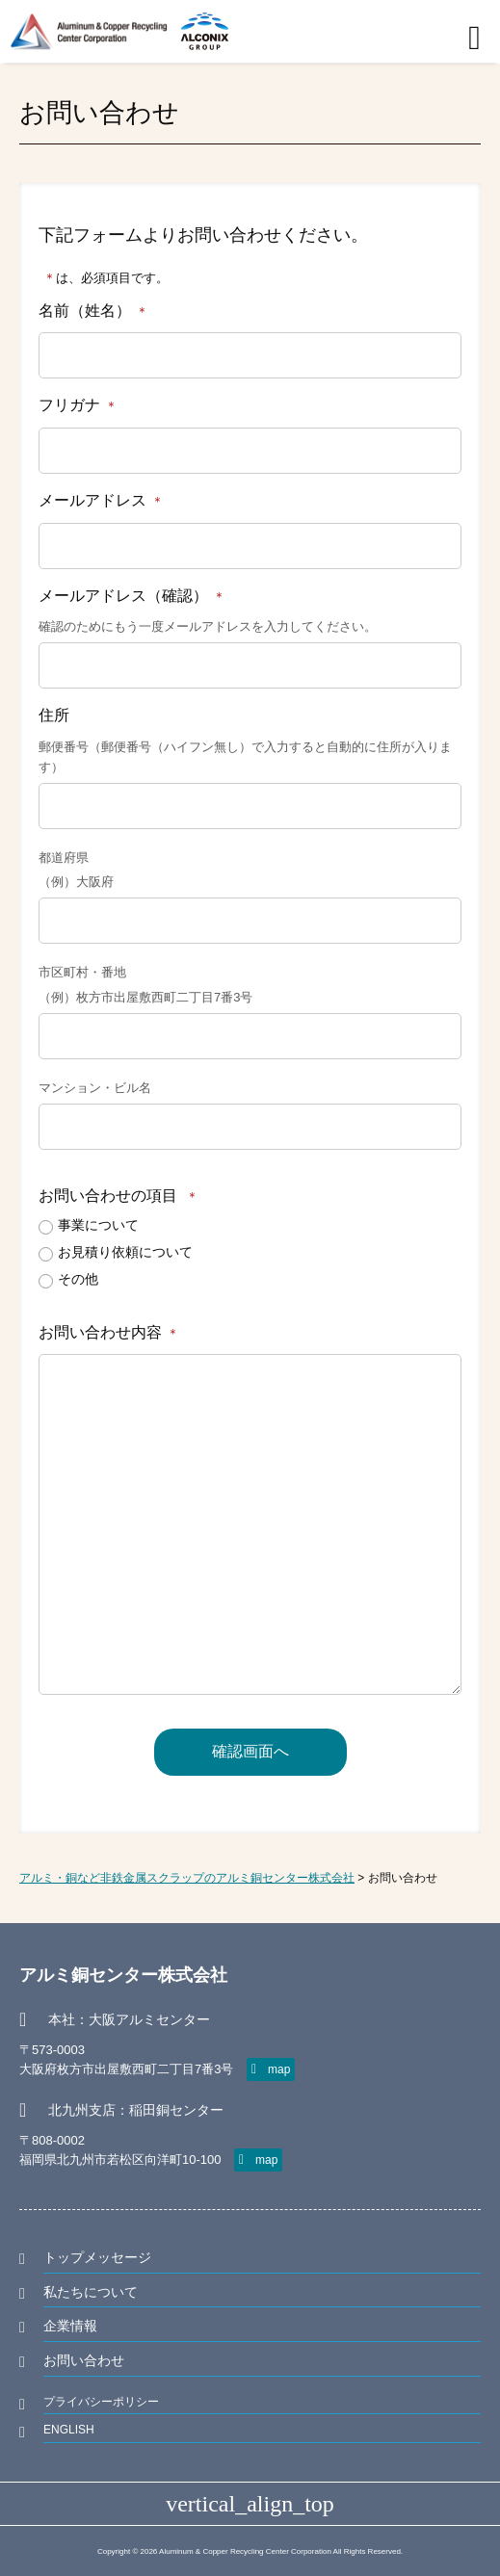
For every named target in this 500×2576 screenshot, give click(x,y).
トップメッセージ (97, 2257)
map (279, 2069)
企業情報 (70, 2325)
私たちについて (90, 2292)
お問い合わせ (83, 2360)
